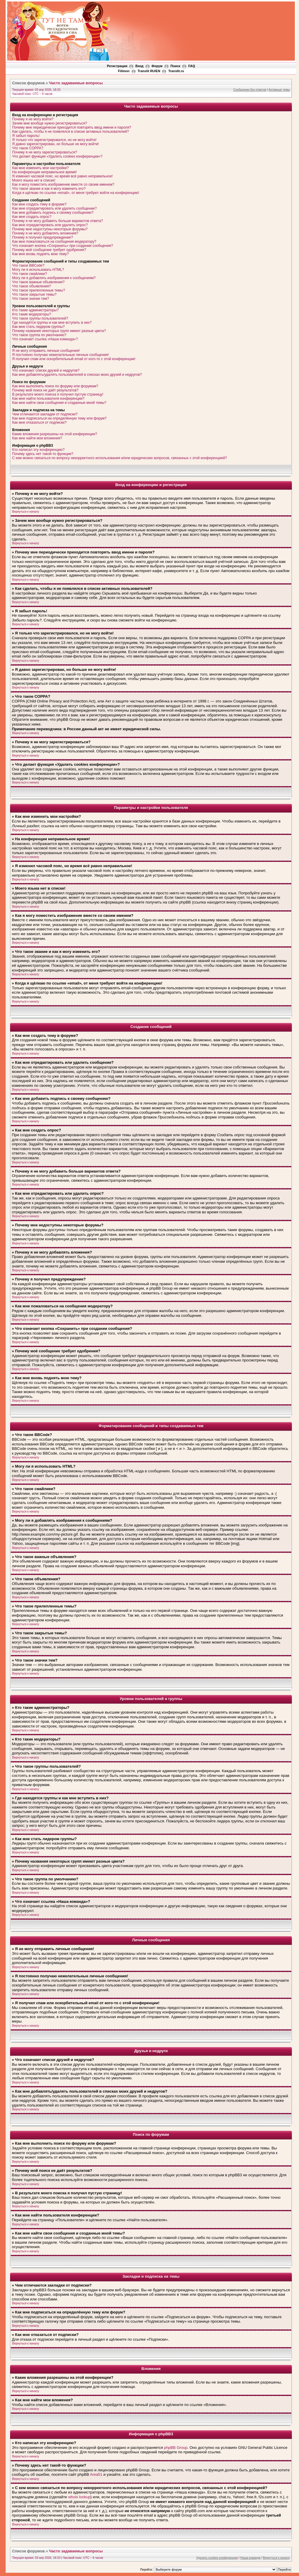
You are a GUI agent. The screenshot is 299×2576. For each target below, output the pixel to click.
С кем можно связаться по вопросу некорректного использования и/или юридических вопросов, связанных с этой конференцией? (119, 458)
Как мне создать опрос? (32, 217)
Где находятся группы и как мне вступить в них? (51, 322)
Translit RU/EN (149, 71)
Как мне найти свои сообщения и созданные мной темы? (59, 403)
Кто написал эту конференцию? (38, 450)
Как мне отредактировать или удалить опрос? (50, 225)
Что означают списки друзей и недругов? (46, 370)
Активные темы (279, 89)
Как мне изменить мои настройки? (40, 168)
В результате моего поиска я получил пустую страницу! (57, 394)
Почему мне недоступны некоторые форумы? (50, 229)
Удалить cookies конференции (217, 2557)
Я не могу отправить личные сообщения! (46, 351)
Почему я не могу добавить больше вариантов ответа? (57, 221)
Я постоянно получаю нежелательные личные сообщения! (60, 355)
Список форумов (28, 83)
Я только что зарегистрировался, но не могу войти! (54, 140)
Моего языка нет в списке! (33, 180)
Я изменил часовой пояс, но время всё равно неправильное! (62, 176)
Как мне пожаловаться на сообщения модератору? (54, 241)
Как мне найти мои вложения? (37, 438)
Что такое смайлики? (29, 274)
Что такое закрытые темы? (34, 294)
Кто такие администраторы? (35, 310)
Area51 (96, 2474)
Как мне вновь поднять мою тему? (40, 254)
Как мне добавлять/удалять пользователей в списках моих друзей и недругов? (77, 375)
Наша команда (250, 2557)
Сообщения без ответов (249, 89)
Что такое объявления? (31, 286)
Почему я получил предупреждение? (42, 237)
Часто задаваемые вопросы (76, 83)
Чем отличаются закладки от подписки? (45, 414)
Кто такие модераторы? (31, 314)
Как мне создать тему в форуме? (39, 204)
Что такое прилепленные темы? (38, 290)
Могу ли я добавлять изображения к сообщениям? (54, 278)
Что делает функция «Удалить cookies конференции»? (57, 156)
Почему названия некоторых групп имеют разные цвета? (59, 331)
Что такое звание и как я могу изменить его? (49, 189)
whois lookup (79, 2497)
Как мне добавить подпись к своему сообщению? (53, 213)
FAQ (191, 66)
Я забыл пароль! (26, 136)
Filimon (123, 71)
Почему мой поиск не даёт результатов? (45, 390)
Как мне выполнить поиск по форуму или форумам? (55, 386)
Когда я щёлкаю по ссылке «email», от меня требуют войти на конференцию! (75, 193)
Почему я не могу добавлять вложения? (45, 233)
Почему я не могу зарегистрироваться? (44, 152)
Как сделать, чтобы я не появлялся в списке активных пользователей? (70, 131)
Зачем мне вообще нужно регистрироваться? (49, 123)
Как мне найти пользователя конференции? (48, 398)
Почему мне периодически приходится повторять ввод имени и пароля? (71, 127)
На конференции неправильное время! (44, 172)
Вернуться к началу (25, 511)
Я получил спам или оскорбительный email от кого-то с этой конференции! (73, 359)
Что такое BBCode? (28, 265)
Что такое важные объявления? (38, 282)
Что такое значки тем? (30, 299)
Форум (157, 66)
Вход (139, 66)
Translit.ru (176, 71)
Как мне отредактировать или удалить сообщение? (54, 208)
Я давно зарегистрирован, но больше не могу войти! (55, 144)
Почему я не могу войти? (32, 119)
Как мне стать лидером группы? (38, 327)
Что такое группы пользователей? (40, 318)
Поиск (175, 66)
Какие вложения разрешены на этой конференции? (54, 434)
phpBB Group (175, 2447)
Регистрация (117, 66)
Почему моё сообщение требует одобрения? (49, 250)
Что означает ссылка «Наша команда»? (45, 339)
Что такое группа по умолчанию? (39, 335)
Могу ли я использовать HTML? (38, 270)
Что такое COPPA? (27, 148)
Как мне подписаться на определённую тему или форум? (59, 418)
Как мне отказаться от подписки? (39, 422)
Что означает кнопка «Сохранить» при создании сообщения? (62, 246)
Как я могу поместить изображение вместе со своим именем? (63, 184)
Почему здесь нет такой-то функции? (42, 454)
